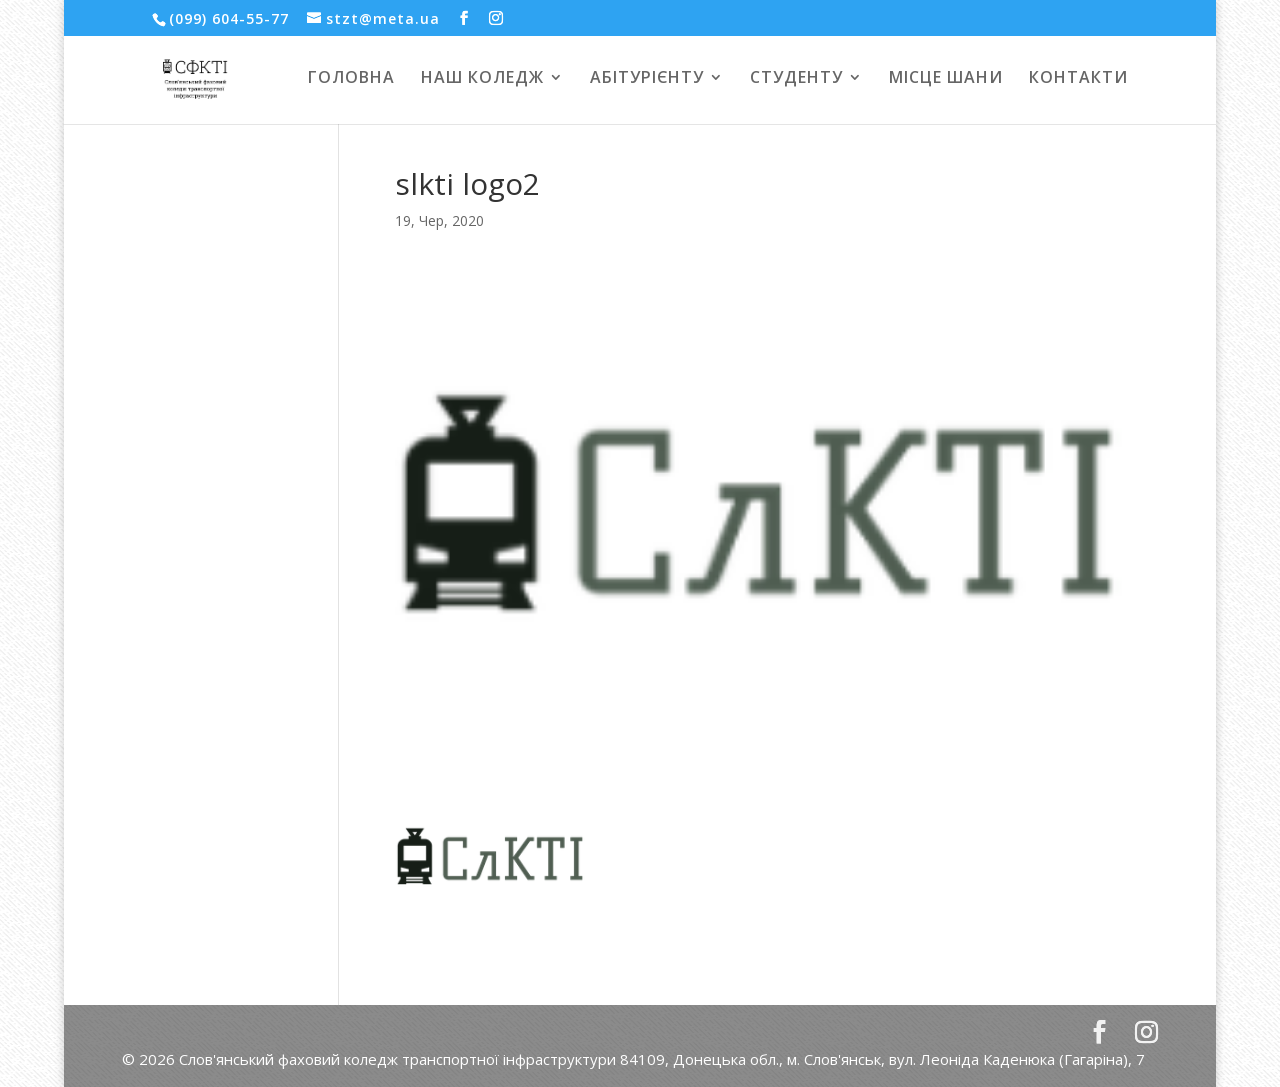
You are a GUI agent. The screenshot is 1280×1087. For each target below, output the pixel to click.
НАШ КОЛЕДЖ (482, 79)
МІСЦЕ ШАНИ (946, 79)
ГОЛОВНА (351, 79)
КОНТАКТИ (1078, 79)
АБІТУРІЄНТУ (647, 79)
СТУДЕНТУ (796, 79)
